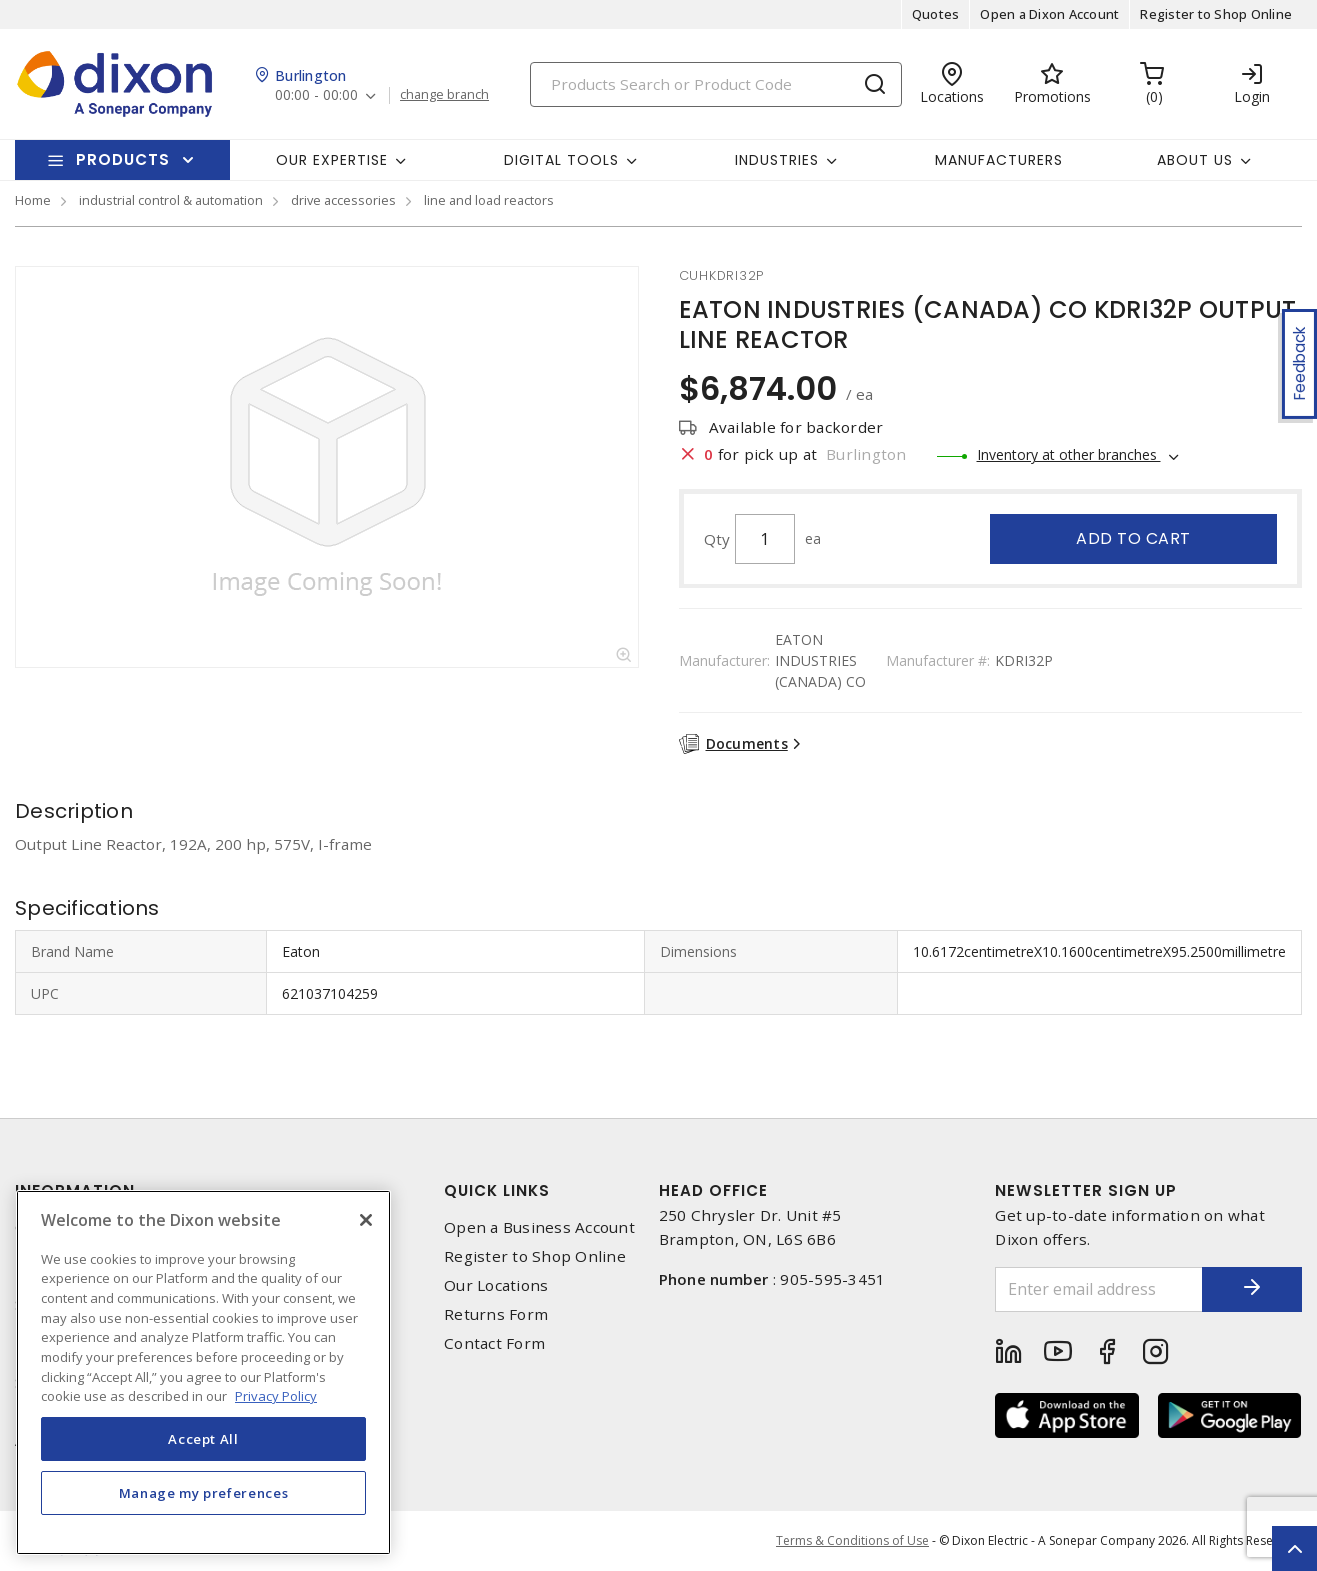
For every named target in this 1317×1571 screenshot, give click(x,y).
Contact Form (494, 1343)
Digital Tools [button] (561, 160)
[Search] (716, 84)
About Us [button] (1195, 160)
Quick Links (497, 1190)
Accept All (203, 1439)
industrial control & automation (171, 200)
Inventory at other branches (1069, 454)
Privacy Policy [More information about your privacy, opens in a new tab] (276, 1396)
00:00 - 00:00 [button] (316, 95)
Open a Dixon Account (1049, 14)
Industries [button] (777, 160)
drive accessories (343, 200)
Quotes (936, 14)
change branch (444, 95)
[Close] (366, 1220)
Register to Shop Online (1216, 14)
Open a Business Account (539, 1227)
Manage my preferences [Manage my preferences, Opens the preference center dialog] (204, 1493)
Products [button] (123, 159)
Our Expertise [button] (332, 160)
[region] (203, 1372)
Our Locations (496, 1285)
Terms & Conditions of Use (852, 1540)
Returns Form (496, 1314)
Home (33, 200)
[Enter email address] (1099, 1289)
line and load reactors (489, 200)
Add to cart (1133, 538)
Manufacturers (999, 160)
